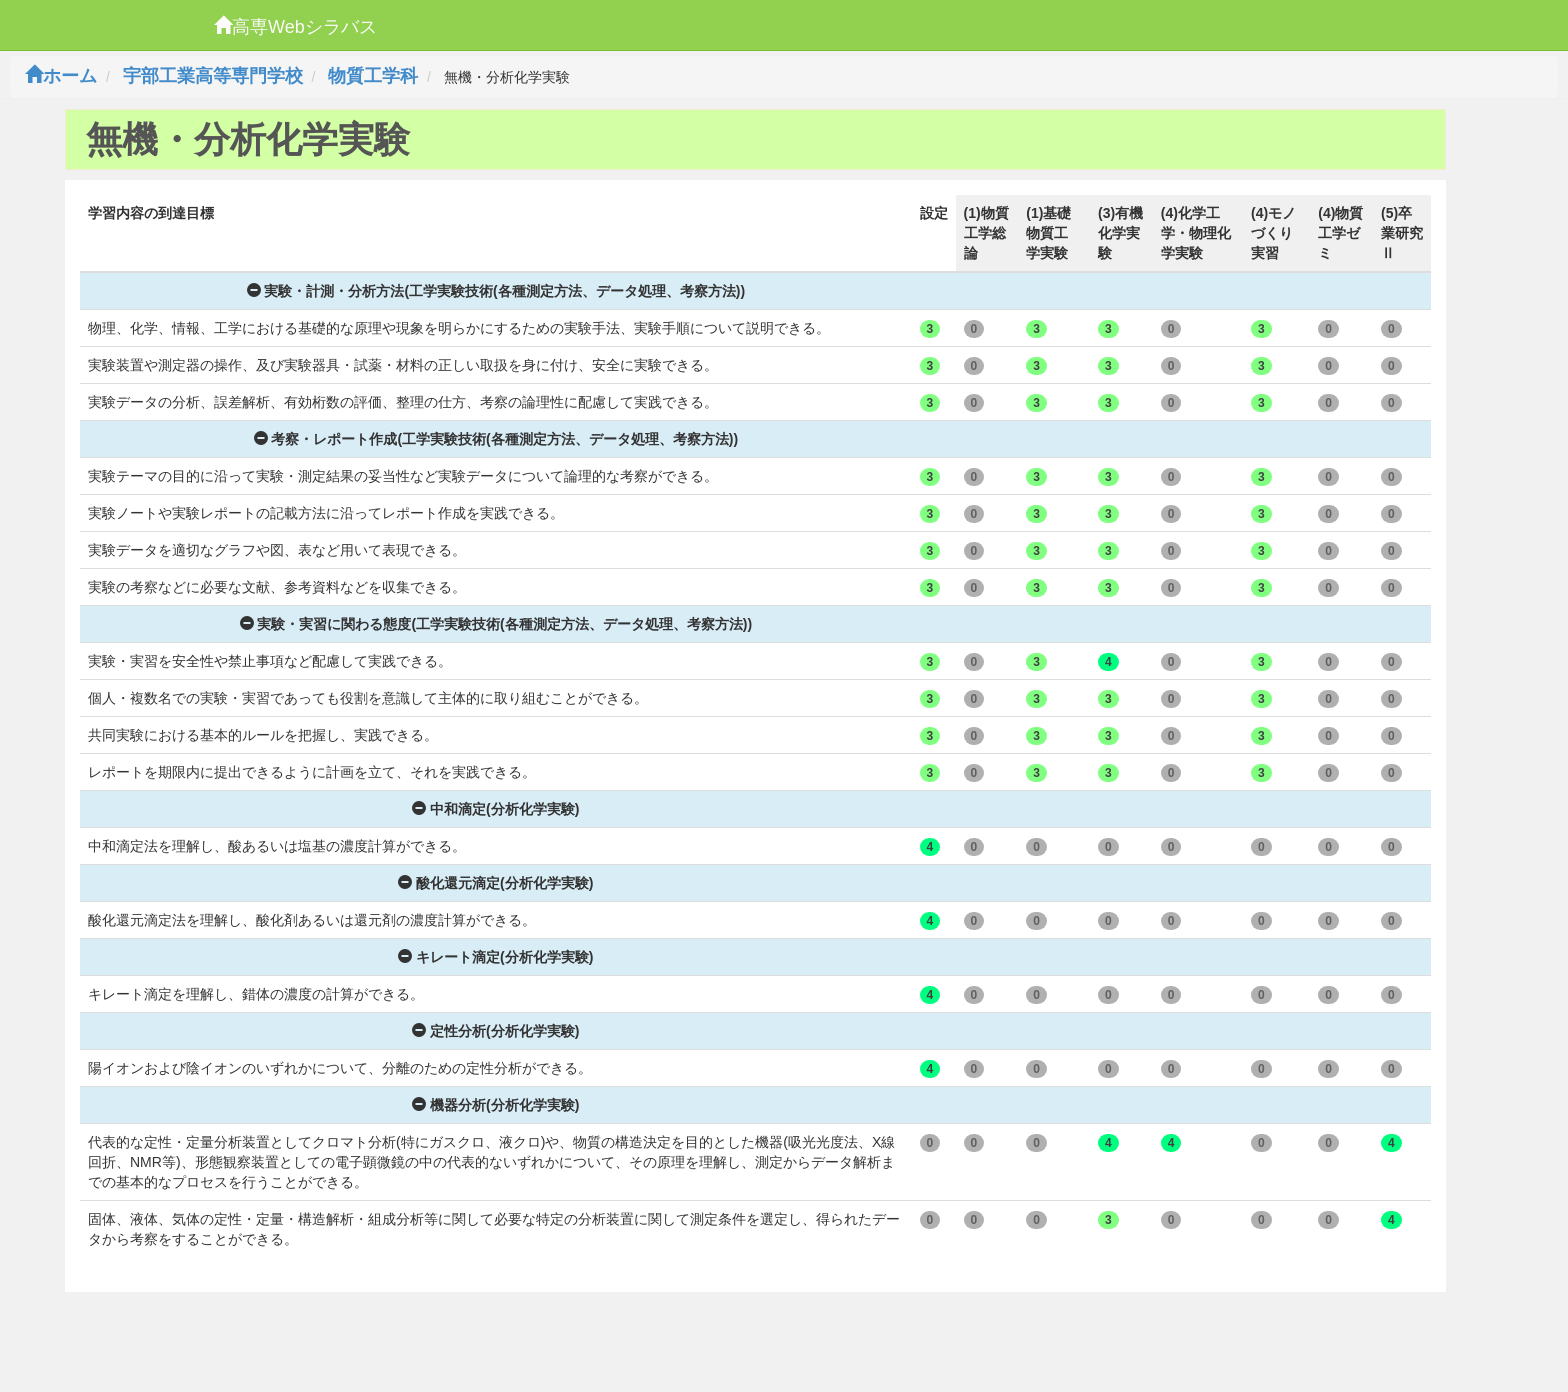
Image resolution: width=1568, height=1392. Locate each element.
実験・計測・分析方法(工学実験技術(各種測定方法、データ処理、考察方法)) (496, 291)
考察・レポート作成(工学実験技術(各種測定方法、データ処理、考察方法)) (496, 439)
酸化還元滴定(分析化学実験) (495, 883)
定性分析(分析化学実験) (495, 1031)
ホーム (61, 76)
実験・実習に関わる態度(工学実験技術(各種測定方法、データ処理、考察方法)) (496, 624)
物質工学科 (373, 76)
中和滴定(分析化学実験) (495, 809)
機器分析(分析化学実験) (495, 1105)
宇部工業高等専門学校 (213, 76)
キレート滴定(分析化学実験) (495, 957)
